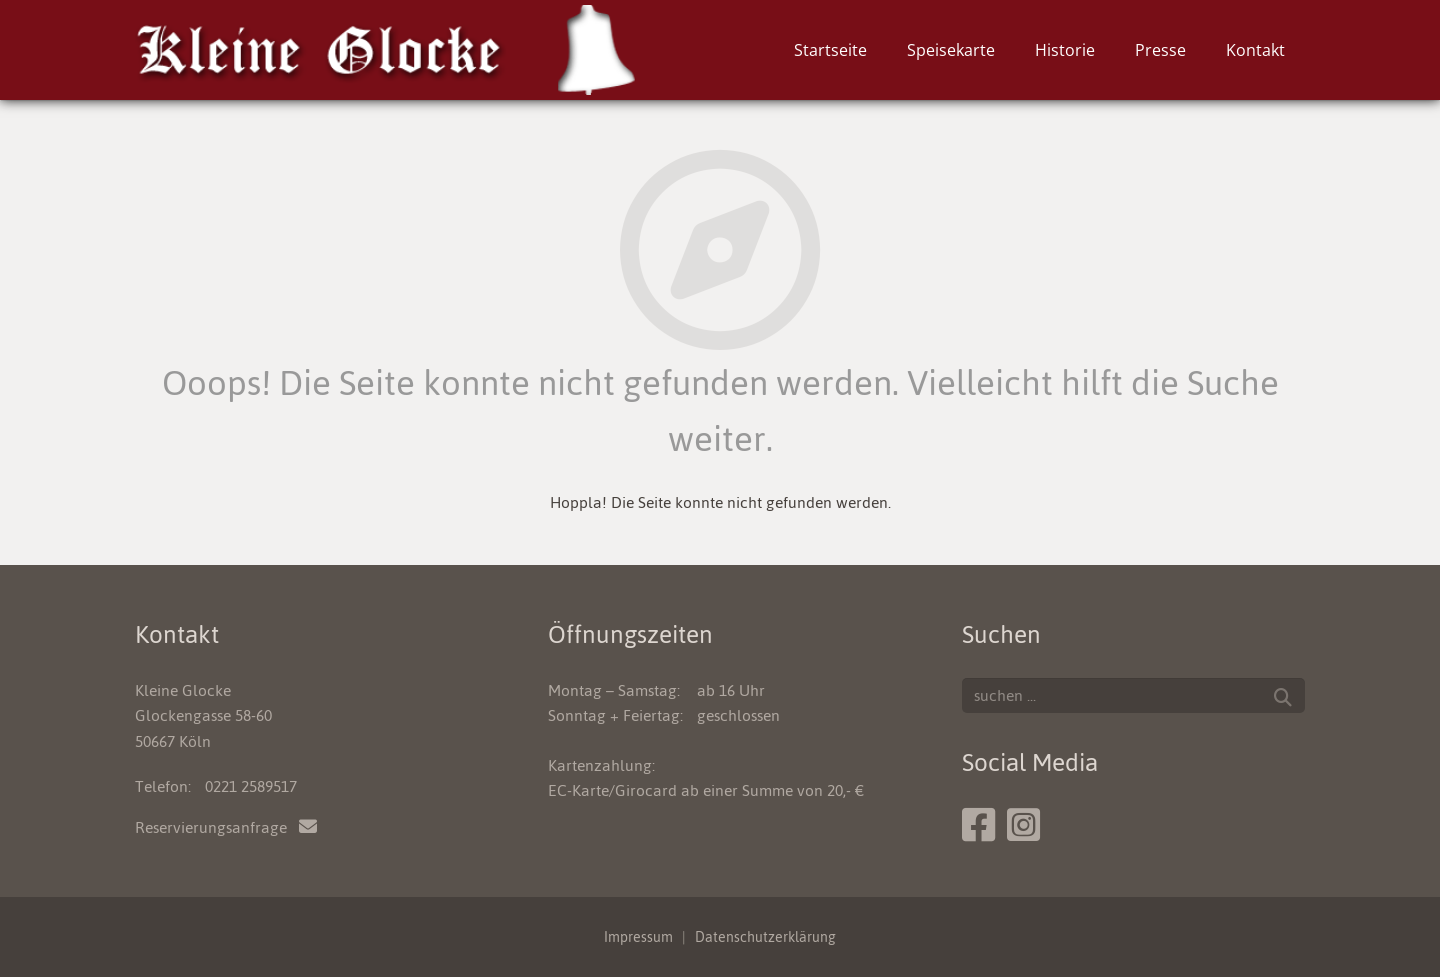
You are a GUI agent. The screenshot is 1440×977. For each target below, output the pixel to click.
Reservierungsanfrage (226, 827)
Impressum (638, 937)
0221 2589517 (251, 786)
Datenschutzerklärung (765, 937)
